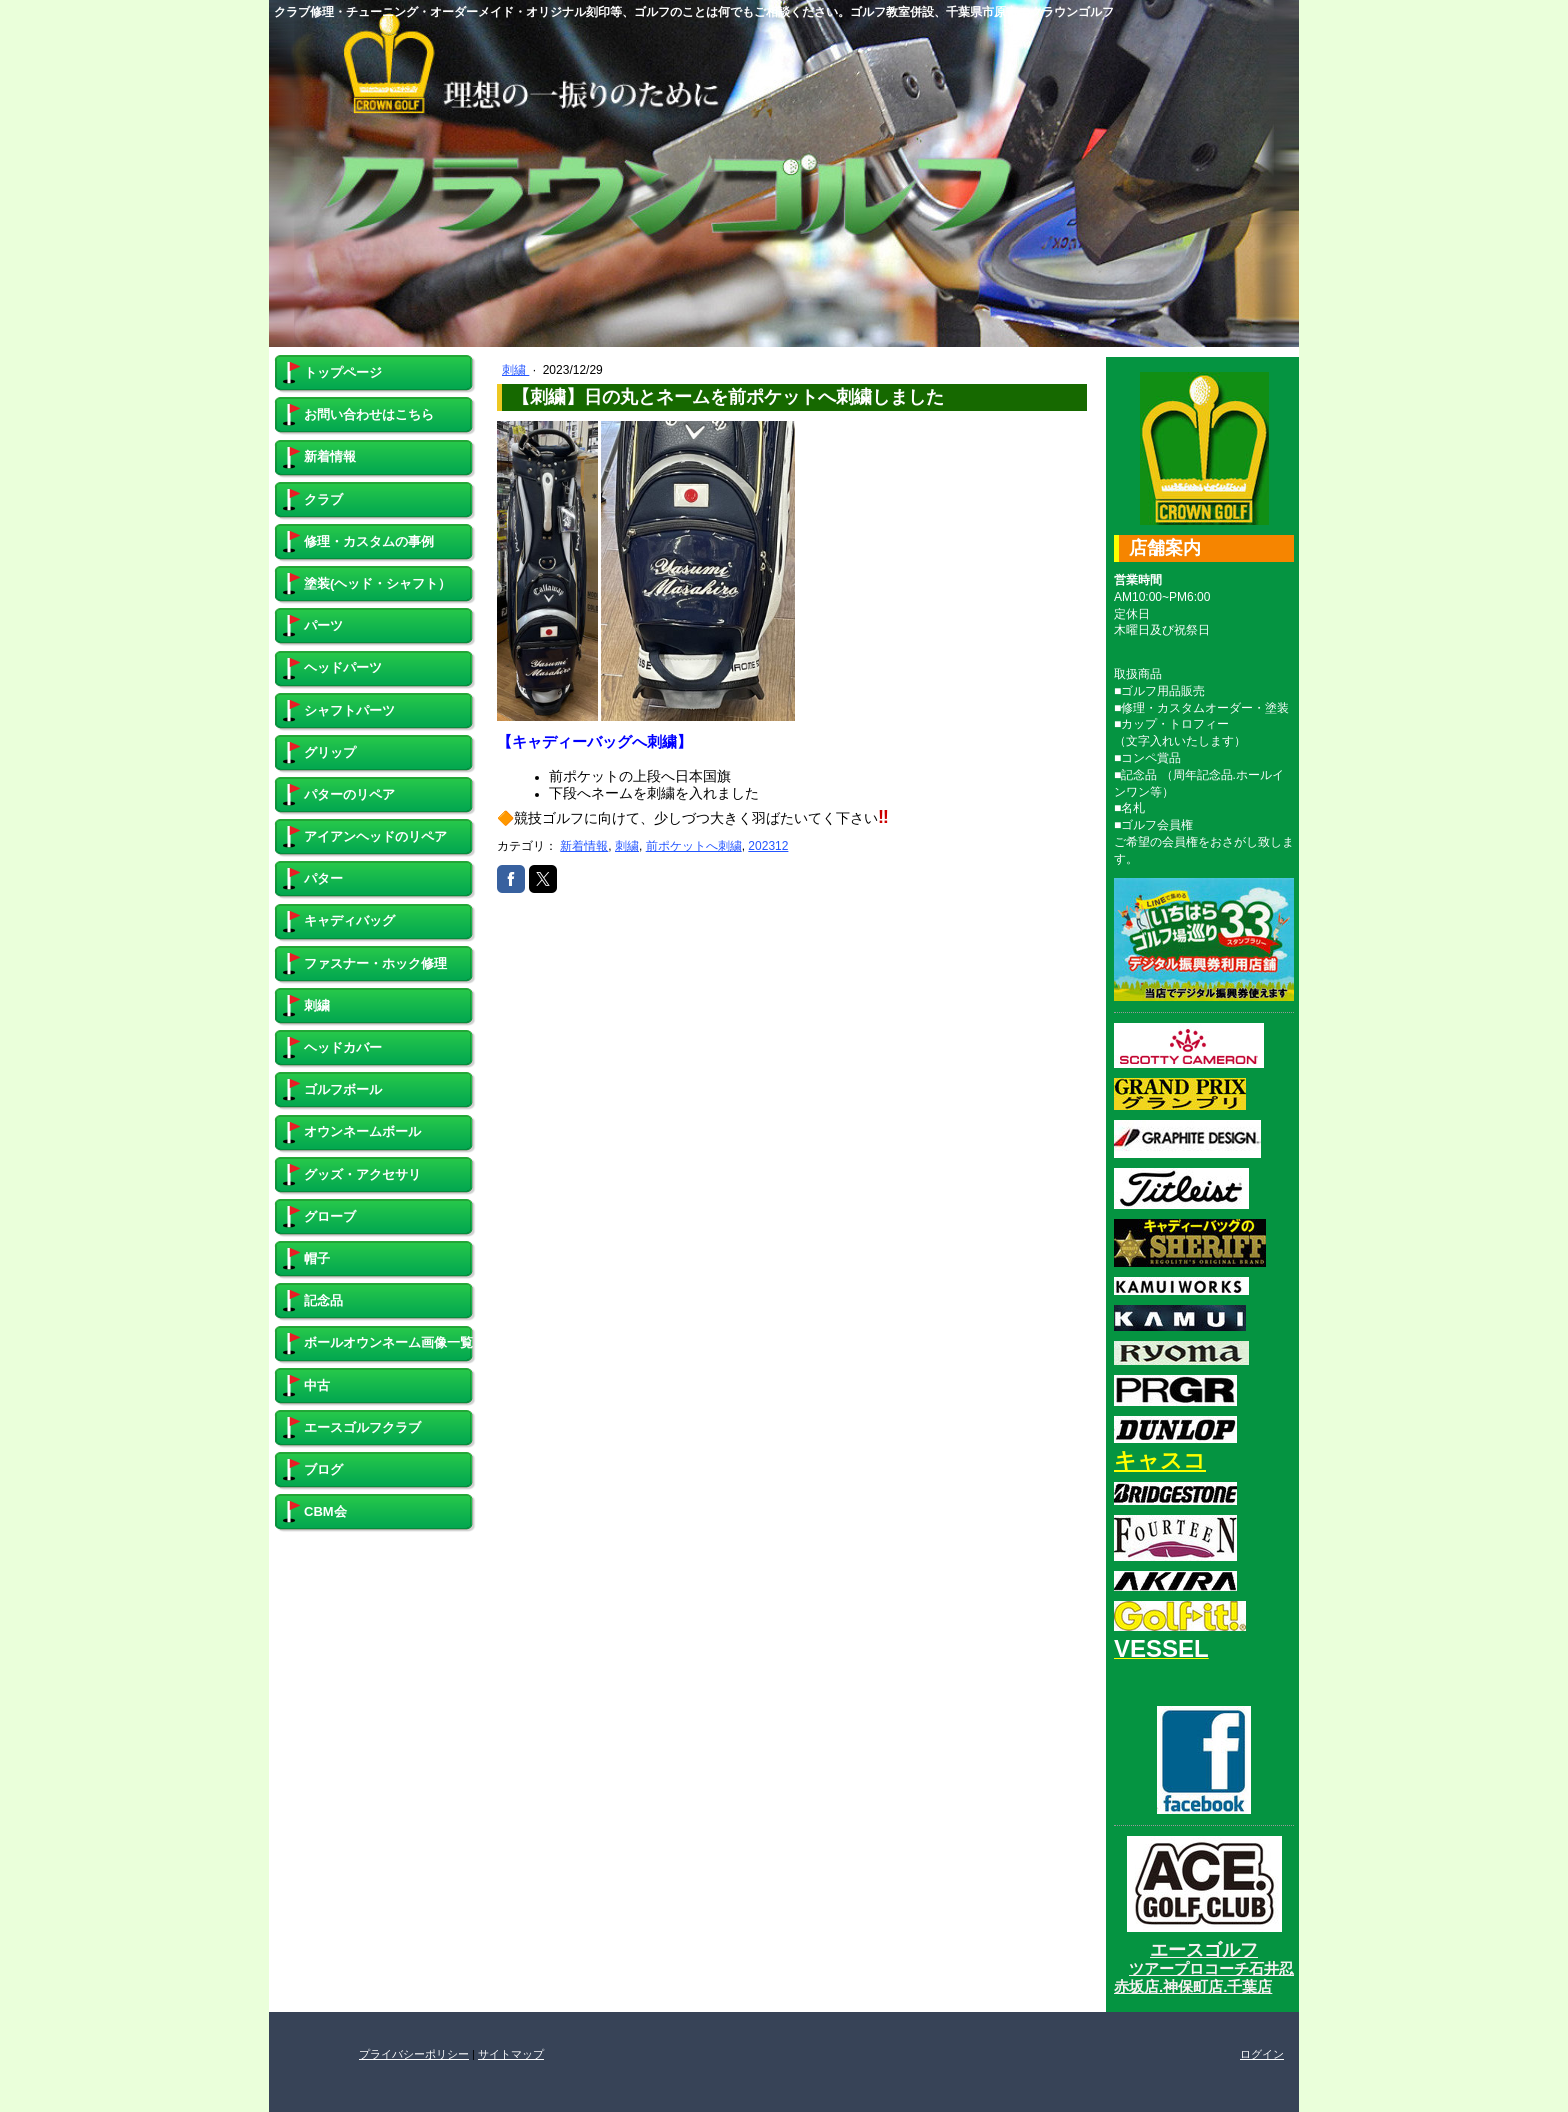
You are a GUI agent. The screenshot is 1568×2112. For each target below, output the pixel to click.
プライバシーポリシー (414, 2054)
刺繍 (515, 370)
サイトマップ (511, 2054)
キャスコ (1160, 1460)
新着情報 (584, 846)
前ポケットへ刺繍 (694, 846)
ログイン (1262, 2054)
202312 (768, 846)
